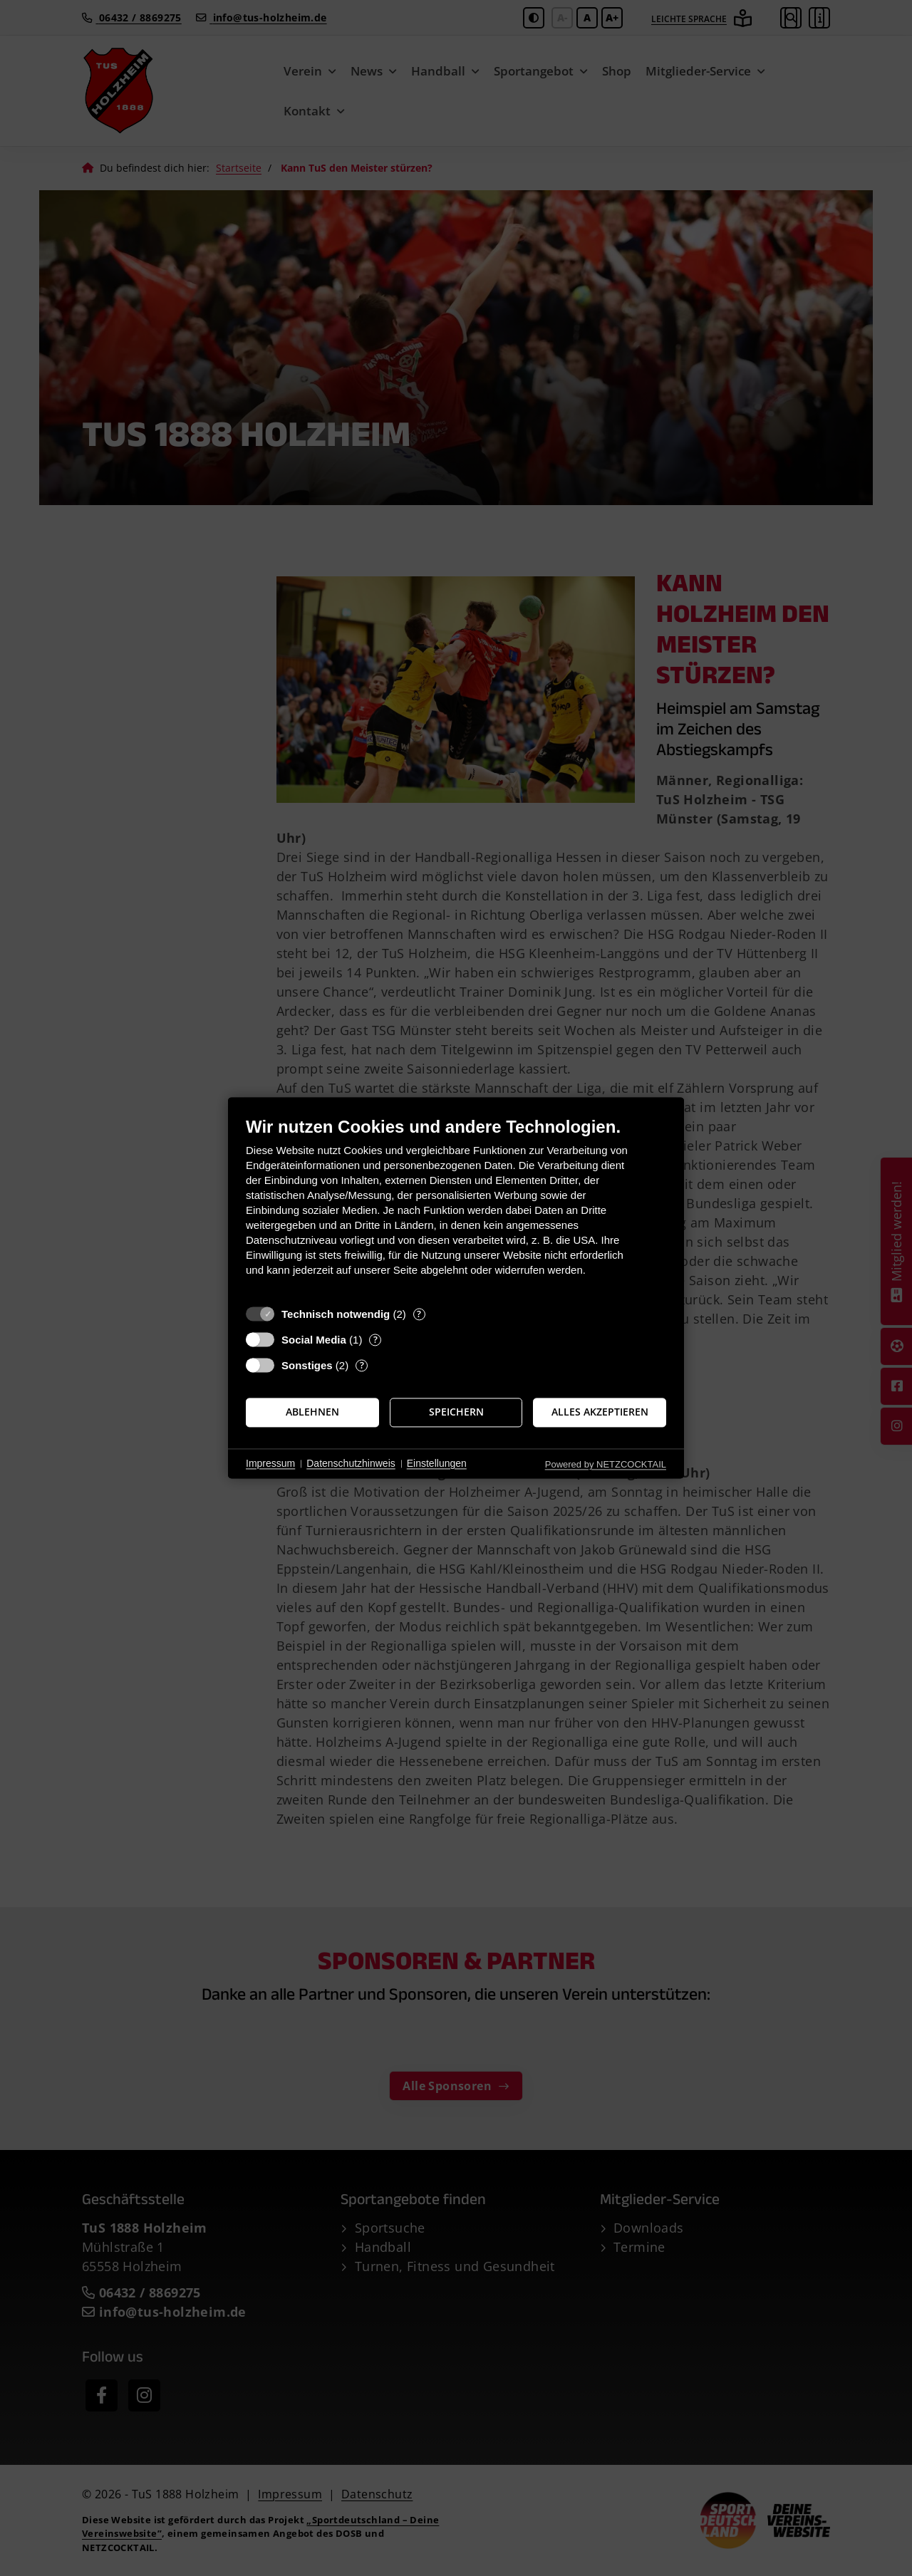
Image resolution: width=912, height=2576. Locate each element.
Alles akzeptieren (599, 1412)
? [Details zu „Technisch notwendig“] (419, 1314)
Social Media (313, 1340)
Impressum (270, 1463)
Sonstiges (307, 1365)
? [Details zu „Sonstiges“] (362, 1365)
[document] (456, 1207)
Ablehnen (312, 1412)
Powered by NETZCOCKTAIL (605, 1464)
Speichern (456, 1412)
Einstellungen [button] (437, 1463)
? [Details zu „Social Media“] (375, 1340)
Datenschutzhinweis (350, 1463)
